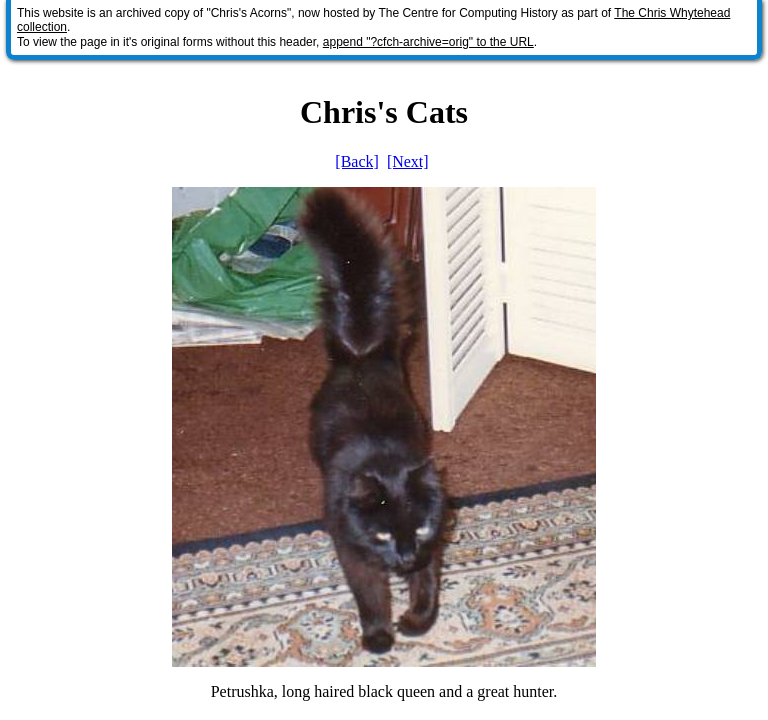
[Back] (357, 161)
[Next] (408, 161)
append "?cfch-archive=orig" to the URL (428, 42)
